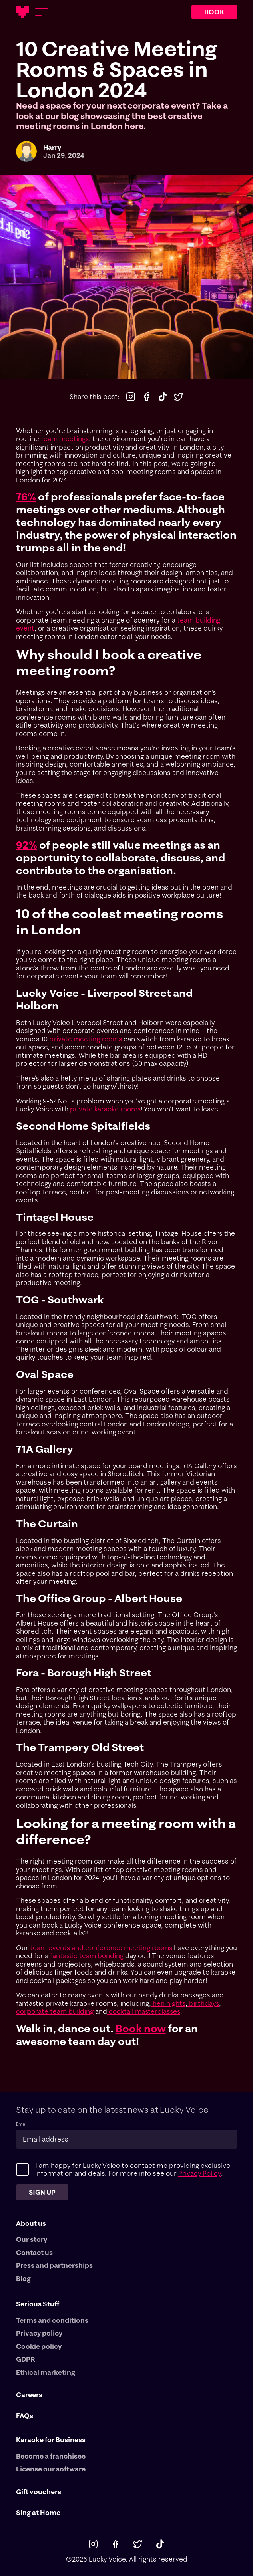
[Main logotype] (22, 12)
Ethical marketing (45, 2372)
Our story (31, 2239)
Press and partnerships (54, 2265)
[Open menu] (41, 12)
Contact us (34, 2253)
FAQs (24, 2416)
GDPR (25, 2359)
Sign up (42, 2191)
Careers (29, 2395)
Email (22, 2124)
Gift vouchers (38, 2492)
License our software (51, 2469)
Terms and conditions (52, 2320)
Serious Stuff (37, 2304)
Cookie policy (39, 2346)
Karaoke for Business (51, 2439)
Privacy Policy (199, 2173)
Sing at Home (38, 2513)
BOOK (214, 12)
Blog (23, 2279)
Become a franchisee (51, 2456)
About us (31, 2223)
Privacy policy (39, 2333)
